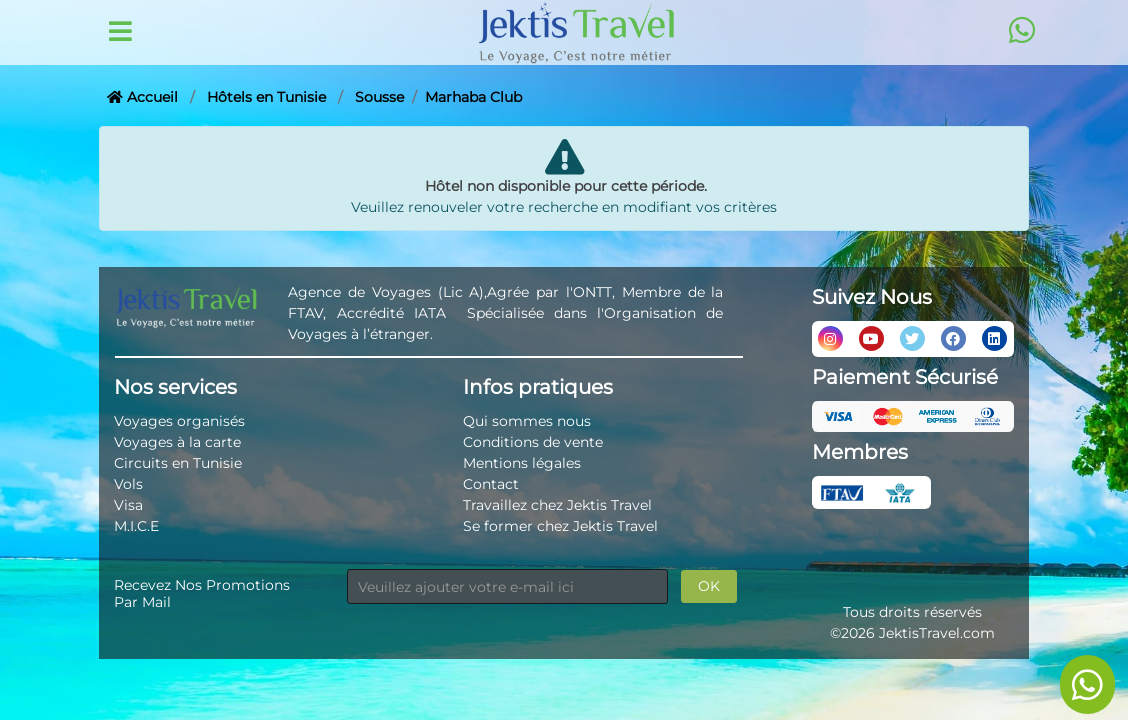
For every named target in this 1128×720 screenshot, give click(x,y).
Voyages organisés (179, 421)
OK (709, 586)
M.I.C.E (136, 526)
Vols (128, 484)
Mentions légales (522, 463)
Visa (128, 505)
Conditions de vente (533, 442)
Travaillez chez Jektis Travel (557, 505)
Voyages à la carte (177, 442)
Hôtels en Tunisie (266, 97)
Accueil (142, 97)
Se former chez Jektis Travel (560, 526)
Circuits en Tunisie (178, 463)
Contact (491, 484)
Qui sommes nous (527, 421)
